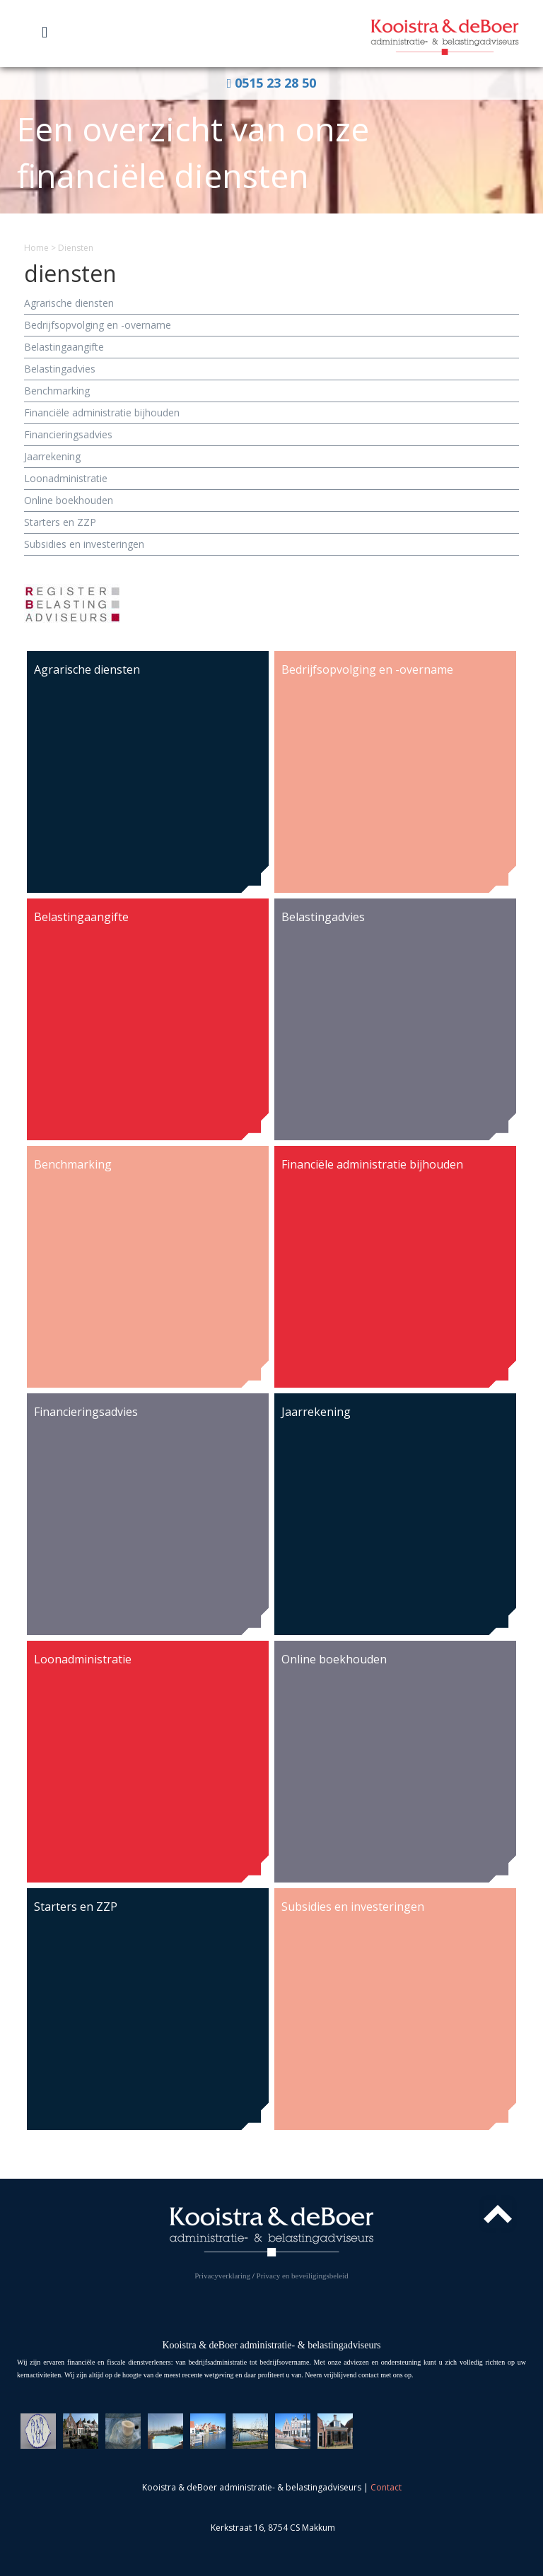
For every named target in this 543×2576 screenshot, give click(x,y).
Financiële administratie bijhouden (102, 412)
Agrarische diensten (69, 303)
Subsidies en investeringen (84, 544)
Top (498, 2214)
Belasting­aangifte (64, 346)
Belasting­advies (59, 368)
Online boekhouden (68, 500)
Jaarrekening (52, 456)
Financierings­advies (68, 434)
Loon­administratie (65, 478)
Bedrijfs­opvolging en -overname (97, 325)
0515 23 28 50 (272, 82)
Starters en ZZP (60, 522)
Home (36, 248)
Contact (386, 2487)
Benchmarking (57, 390)
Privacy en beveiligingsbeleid (303, 2275)
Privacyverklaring (222, 2275)
